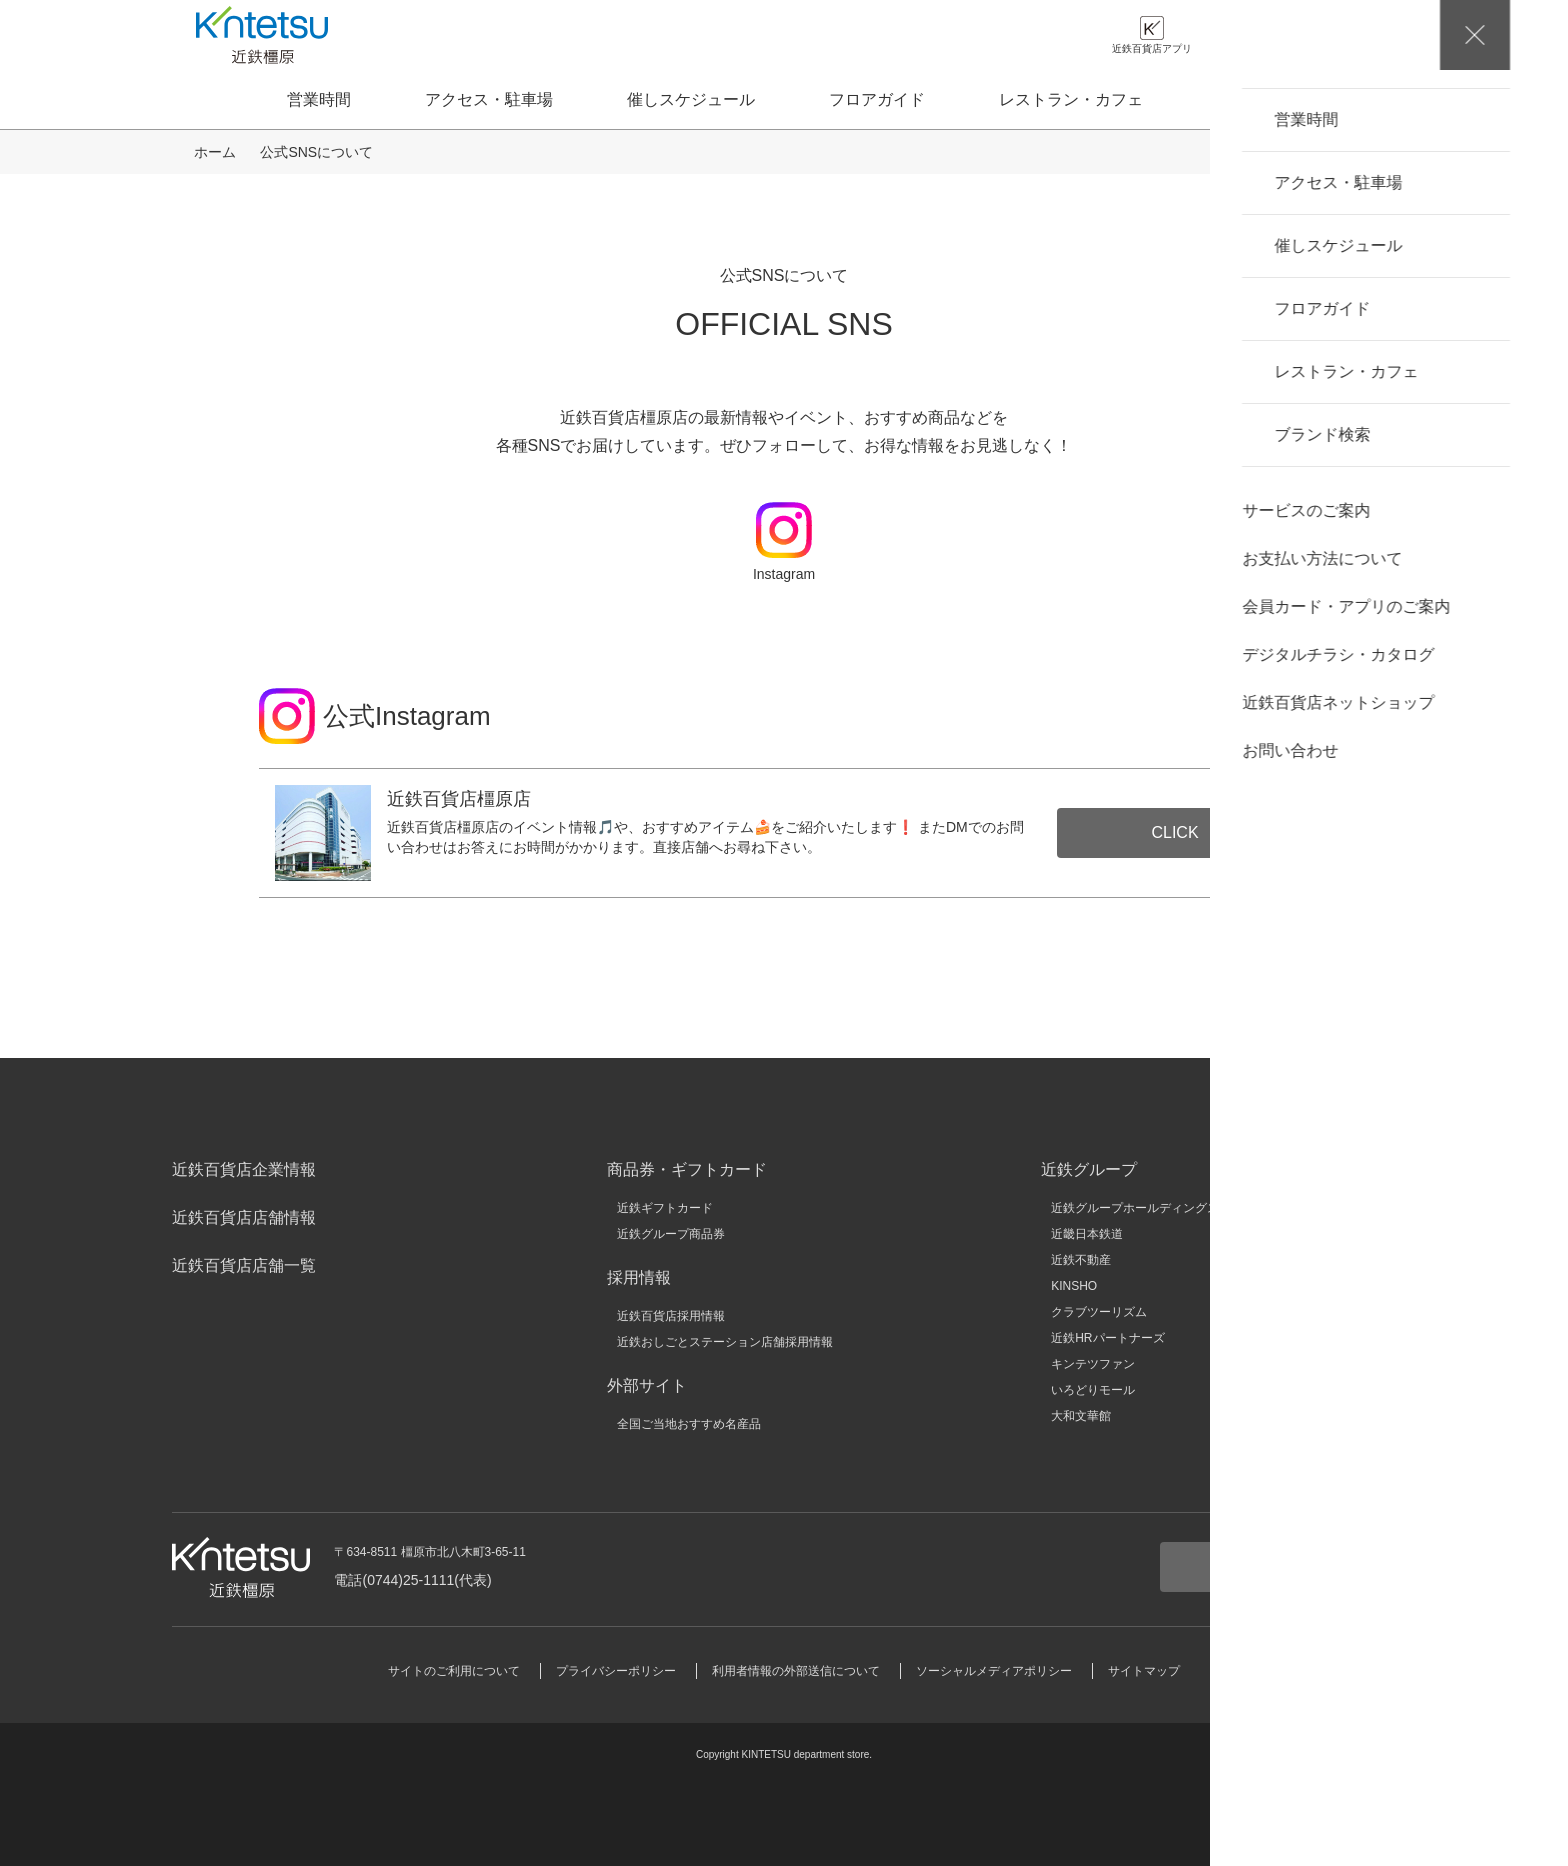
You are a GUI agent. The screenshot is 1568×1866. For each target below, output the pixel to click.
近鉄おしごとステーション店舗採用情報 (725, 1342)
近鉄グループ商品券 (671, 1234)
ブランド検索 (1265, 99)
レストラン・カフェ (1071, 99)
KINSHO (1074, 1286)
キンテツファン (1093, 1364)
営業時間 (319, 99)
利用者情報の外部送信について (796, 1671)
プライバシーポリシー (616, 1671)
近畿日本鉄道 (1087, 1234)
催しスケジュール (691, 99)
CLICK (1174, 832)
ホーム (215, 152)
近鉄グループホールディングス (1135, 1208)
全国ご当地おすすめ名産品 (689, 1424)
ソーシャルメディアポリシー (994, 1671)
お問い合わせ (1278, 1566)
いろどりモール (1093, 1390)
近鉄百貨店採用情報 (671, 1316)
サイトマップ (1144, 1671)
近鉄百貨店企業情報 (244, 1169)
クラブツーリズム (1099, 1312)
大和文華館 (1081, 1416)
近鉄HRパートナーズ (1107, 1338)
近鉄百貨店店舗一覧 (244, 1265)
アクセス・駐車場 (489, 99)
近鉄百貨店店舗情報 (244, 1217)
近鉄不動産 (1081, 1260)
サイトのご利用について (454, 1671)
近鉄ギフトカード (665, 1208)
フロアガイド (877, 99)
